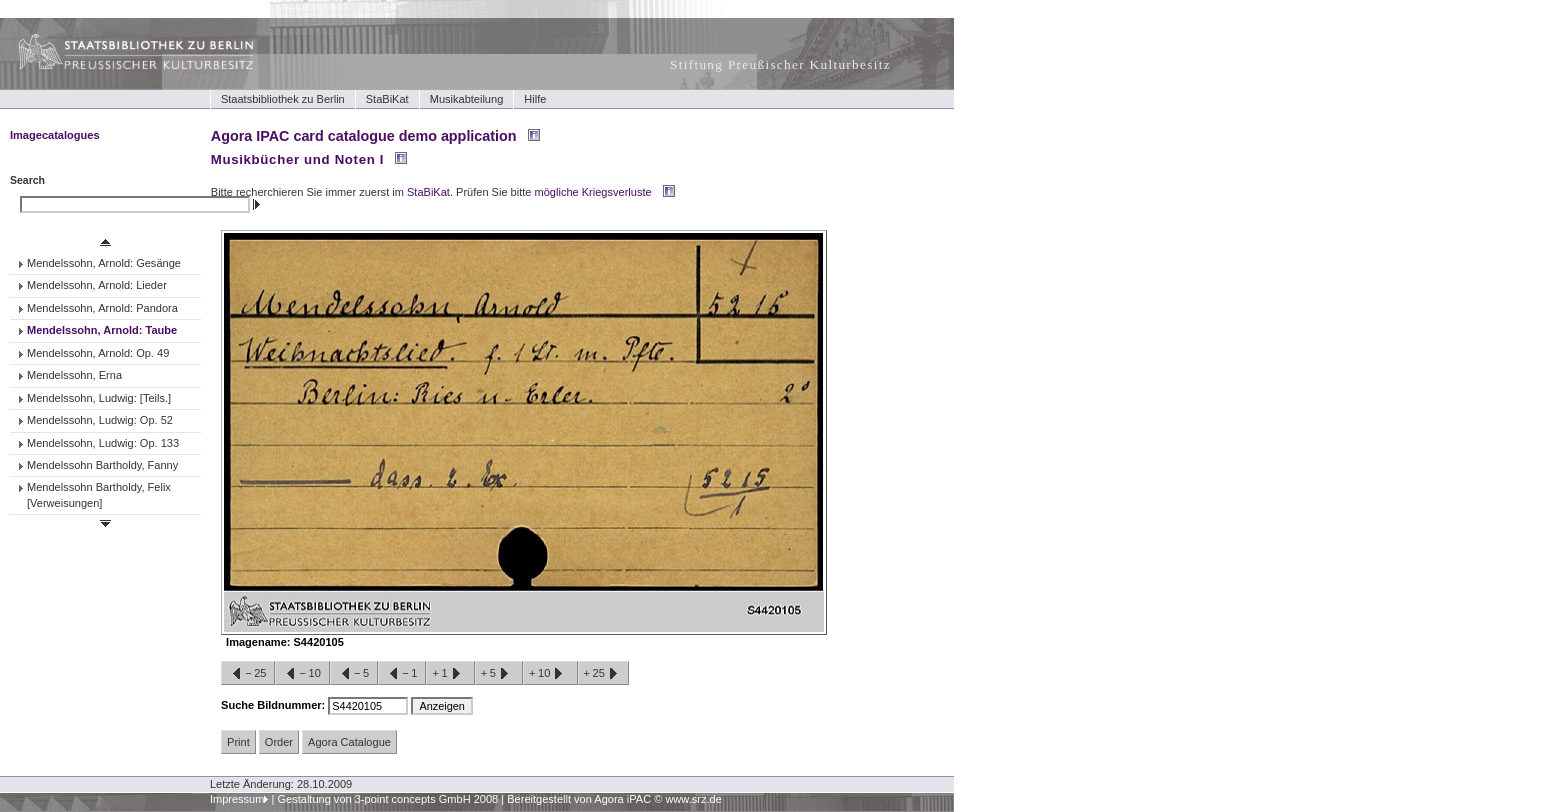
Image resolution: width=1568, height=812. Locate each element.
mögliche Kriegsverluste (593, 192)
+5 (499, 674)
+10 (550, 674)
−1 (402, 674)
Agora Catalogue (349, 742)
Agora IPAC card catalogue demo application (364, 136)
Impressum (237, 799)
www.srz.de (693, 799)
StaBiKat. (430, 192)
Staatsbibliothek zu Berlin (283, 99)
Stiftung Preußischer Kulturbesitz (780, 64)
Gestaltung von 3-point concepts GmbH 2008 (387, 799)
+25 (603, 674)
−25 (248, 674)
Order (279, 742)
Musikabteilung (467, 99)
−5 (354, 674)
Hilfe (535, 99)
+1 (450, 674)
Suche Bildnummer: (274, 705)
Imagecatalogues (55, 135)
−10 (302, 674)
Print (238, 742)
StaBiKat (387, 99)
